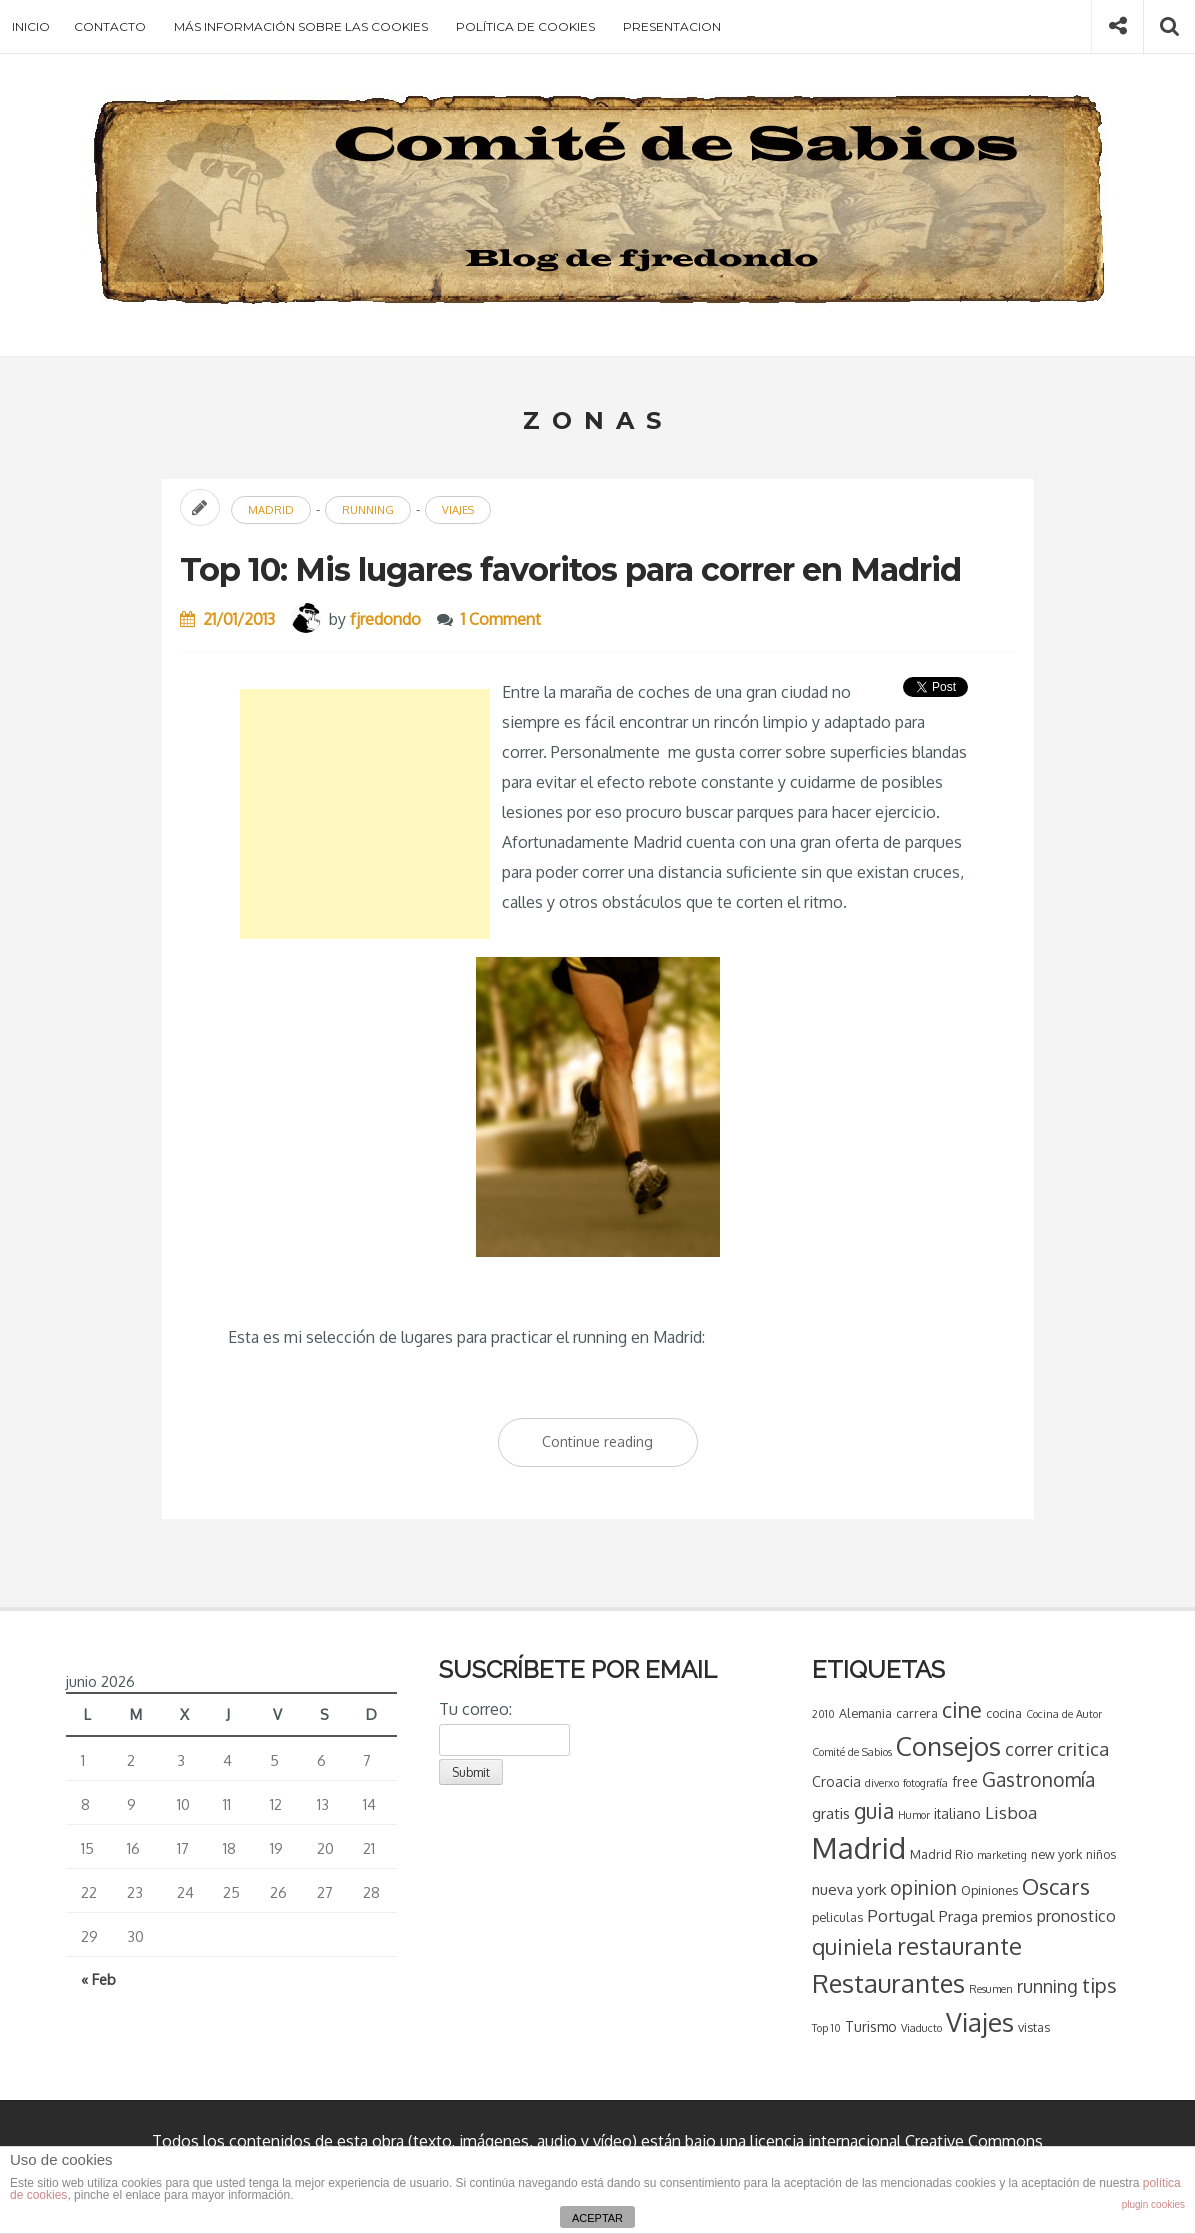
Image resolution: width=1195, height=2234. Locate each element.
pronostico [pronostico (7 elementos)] (1076, 1916)
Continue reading (620, 1446)
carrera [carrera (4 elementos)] (917, 1713)
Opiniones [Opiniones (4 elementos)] (989, 1890)
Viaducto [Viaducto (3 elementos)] (921, 2028)
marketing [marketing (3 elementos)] (1002, 1855)
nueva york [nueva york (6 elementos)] (849, 1889)
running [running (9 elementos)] (1047, 1986)
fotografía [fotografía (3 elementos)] (925, 1783)
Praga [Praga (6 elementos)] (958, 1916)
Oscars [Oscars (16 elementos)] (1056, 1886)
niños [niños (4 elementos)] (1101, 1854)
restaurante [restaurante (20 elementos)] (959, 1946)
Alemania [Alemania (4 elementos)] (865, 1713)
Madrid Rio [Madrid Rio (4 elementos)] (941, 1854)
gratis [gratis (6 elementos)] (831, 1813)
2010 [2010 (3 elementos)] (823, 1714)
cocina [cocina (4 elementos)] (1004, 1713)
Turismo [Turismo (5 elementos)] (871, 2026)
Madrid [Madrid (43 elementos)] (859, 1847)
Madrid (271, 510)
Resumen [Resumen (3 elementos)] (991, 1989)
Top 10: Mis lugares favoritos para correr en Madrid (570, 569)
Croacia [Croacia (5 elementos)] (836, 1781)
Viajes (458, 510)
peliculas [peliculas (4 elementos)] (837, 1917)
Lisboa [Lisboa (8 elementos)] (1011, 1812)
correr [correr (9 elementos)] (1029, 1749)
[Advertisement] (365, 814)
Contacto (110, 26)
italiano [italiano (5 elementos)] (957, 1813)
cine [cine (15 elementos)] (962, 1709)
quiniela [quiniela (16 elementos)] (852, 1946)
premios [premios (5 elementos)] (1007, 1916)
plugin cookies (1153, 2204)
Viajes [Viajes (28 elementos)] (980, 2021)
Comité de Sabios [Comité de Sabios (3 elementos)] (852, 1752)
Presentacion (672, 26)
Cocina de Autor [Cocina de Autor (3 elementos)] (1064, 1714)
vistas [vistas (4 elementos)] (1034, 2027)
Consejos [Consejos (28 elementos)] (948, 1745)
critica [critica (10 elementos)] (1083, 1748)
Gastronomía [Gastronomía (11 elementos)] (1038, 1779)
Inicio (31, 26)
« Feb (98, 1979)
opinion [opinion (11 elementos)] (923, 1887)
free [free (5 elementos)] (965, 1781)
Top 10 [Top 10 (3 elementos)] (826, 2028)
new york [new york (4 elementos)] (1056, 1854)
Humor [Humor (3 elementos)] (914, 1815)
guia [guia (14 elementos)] (874, 1810)
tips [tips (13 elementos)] (1099, 1985)
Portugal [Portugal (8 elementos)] (901, 1915)
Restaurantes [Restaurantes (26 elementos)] (888, 1983)
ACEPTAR (597, 2218)
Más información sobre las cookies (301, 26)
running (368, 510)
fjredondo (385, 619)
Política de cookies (525, 26)
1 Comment (501, 619)
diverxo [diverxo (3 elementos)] (882, 1783)
